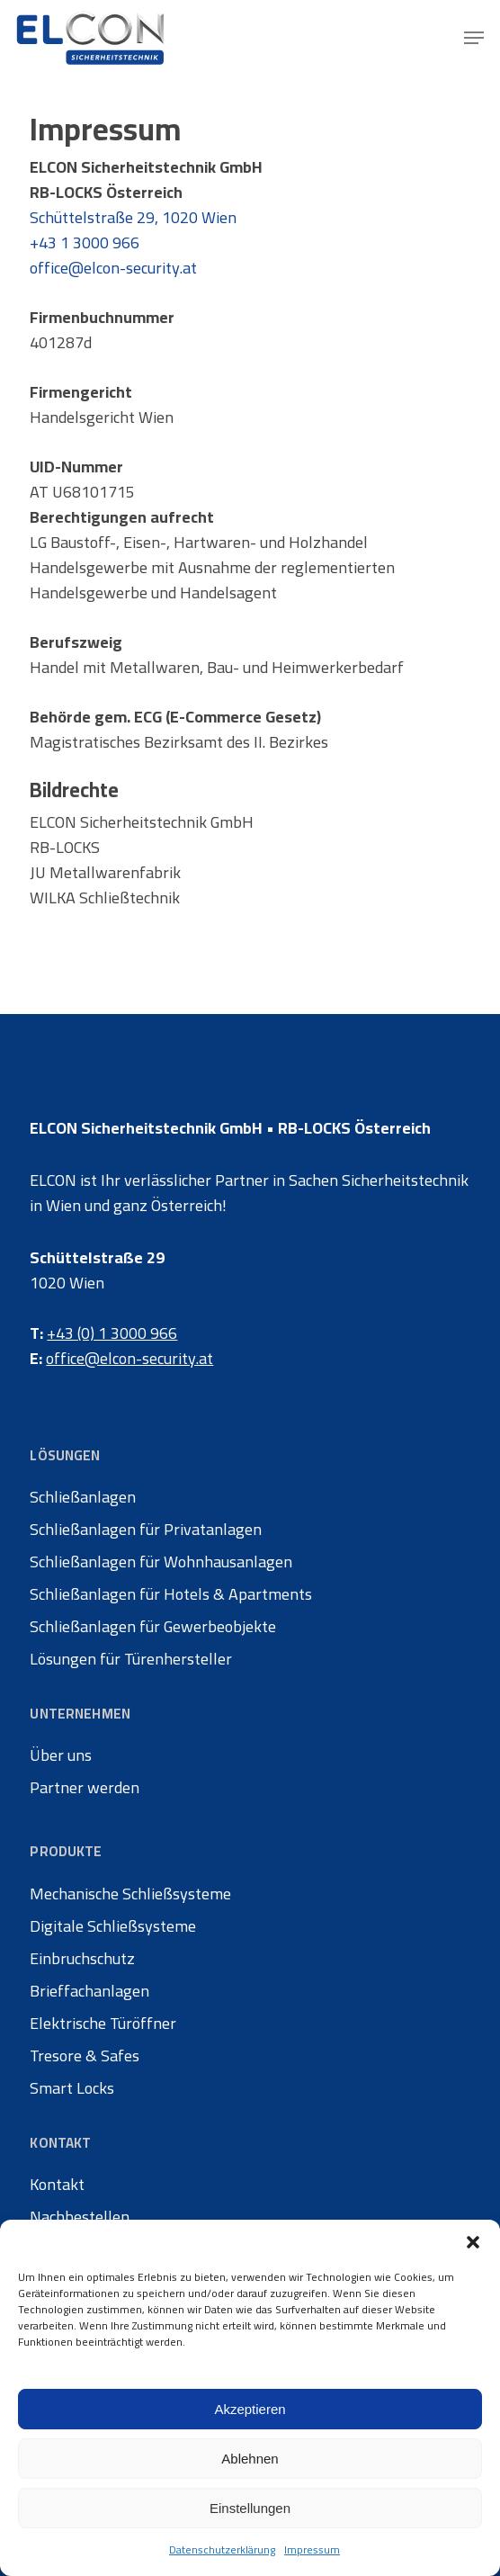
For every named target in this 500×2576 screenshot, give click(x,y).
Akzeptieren (249, 2409)
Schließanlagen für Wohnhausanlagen (161, 1562)
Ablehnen (249, 2458)
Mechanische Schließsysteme (130, 1894)
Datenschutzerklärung (222, 2549)
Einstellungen (250, 2508)
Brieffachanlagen (89, 1991)
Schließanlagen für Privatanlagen (146, 1529)
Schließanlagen (83, 1497)
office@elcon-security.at (113, 268)
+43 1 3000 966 (84, 242)
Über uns (61, 1755)
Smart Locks (72, 2088)
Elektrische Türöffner (103, 2023)
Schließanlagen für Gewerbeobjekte (153, 1626)
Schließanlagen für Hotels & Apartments (171, 1594)
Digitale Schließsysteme (113, 1926)
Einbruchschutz (82, 1958)
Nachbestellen (79, 2217)
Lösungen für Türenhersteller (131, 1659)
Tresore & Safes (84, 2056)
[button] (473, 2242)
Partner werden (84, 1787)
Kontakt (57, 2184)
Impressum (312, 2549)
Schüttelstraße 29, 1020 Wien (133, 217)
